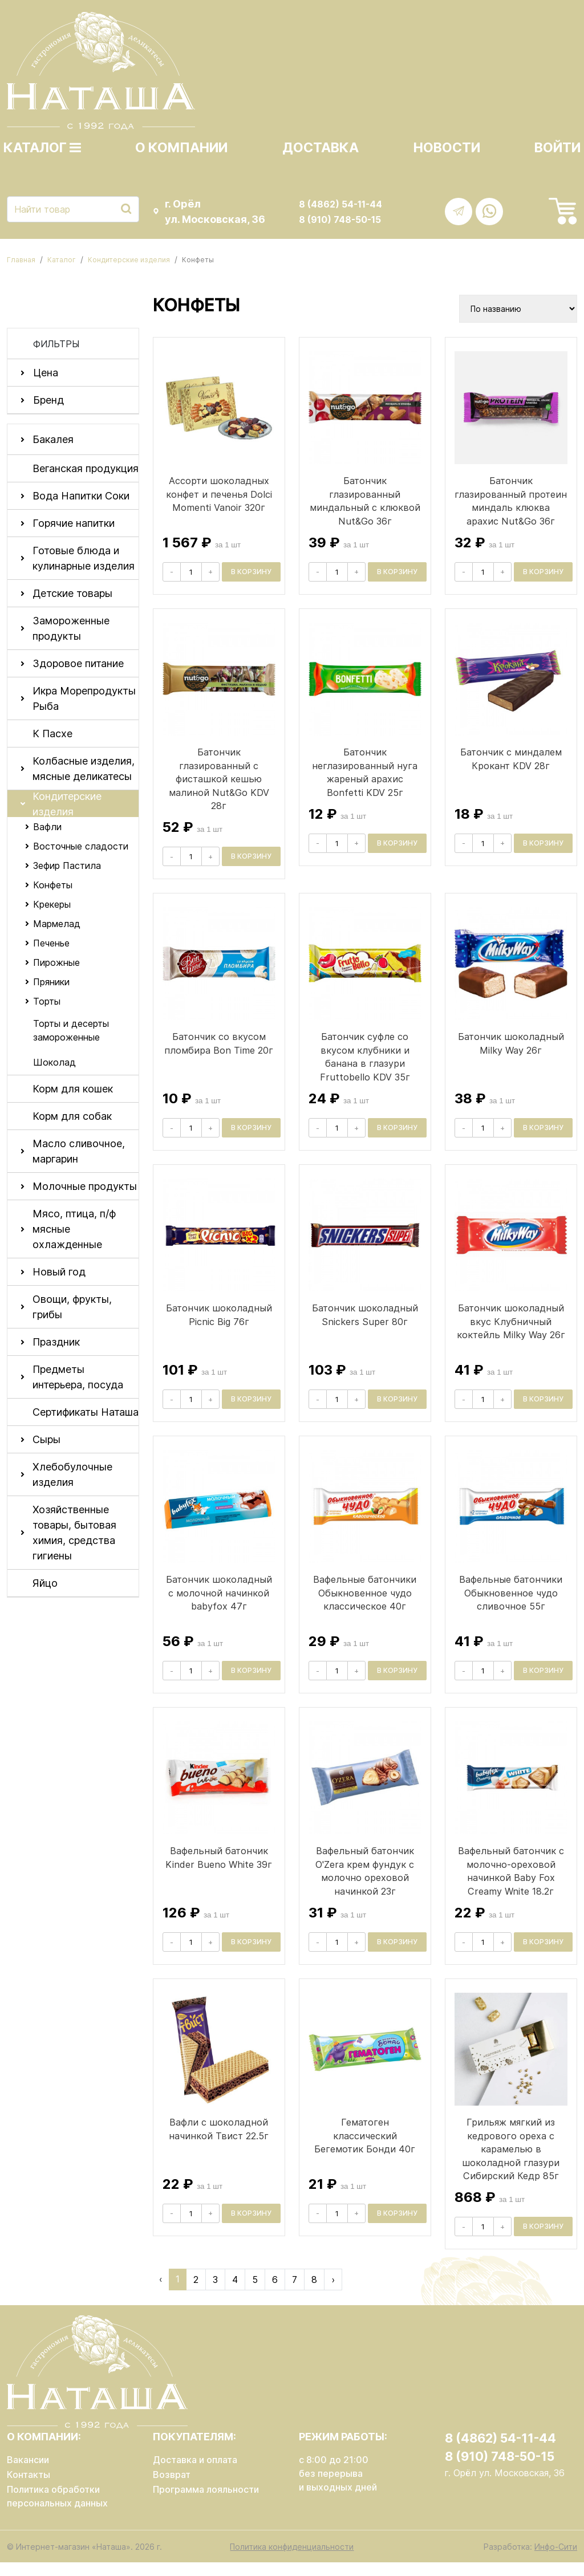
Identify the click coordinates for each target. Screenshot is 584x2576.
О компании (181, 148)
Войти (557, 148)
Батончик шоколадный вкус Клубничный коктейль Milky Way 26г (511, 1335)
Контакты (28, 2487)
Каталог (42, 148)
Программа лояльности (206, 2502)
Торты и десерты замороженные (71, 1030)
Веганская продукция (86, 468)
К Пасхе (52, 734)
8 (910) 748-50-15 (340, 219)
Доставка (320, 148)
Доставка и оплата (195, 2473)
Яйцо (45, 1583)
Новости (446, 148)
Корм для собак (72, 1116)
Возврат (171, 2487)
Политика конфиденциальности (292, 2560)
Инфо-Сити (555, 2560)
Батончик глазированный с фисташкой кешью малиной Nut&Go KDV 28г (218, 791)
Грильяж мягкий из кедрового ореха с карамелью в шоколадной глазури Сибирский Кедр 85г (511, 2162)
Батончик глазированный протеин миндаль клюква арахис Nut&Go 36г (511, 507)
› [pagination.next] (333, 2293)
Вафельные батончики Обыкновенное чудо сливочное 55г (510, 1606)
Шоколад (54, 1062)
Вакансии (28, 2473)
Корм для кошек (73, 1089)
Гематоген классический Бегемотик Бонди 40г (365, 2149)
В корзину (251, 571)
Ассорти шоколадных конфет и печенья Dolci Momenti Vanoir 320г (218, 494)
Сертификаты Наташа (86, 1412)
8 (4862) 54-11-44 (340, 204)
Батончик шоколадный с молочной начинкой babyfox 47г (219, 1606)
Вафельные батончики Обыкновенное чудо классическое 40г (364, 1606)
